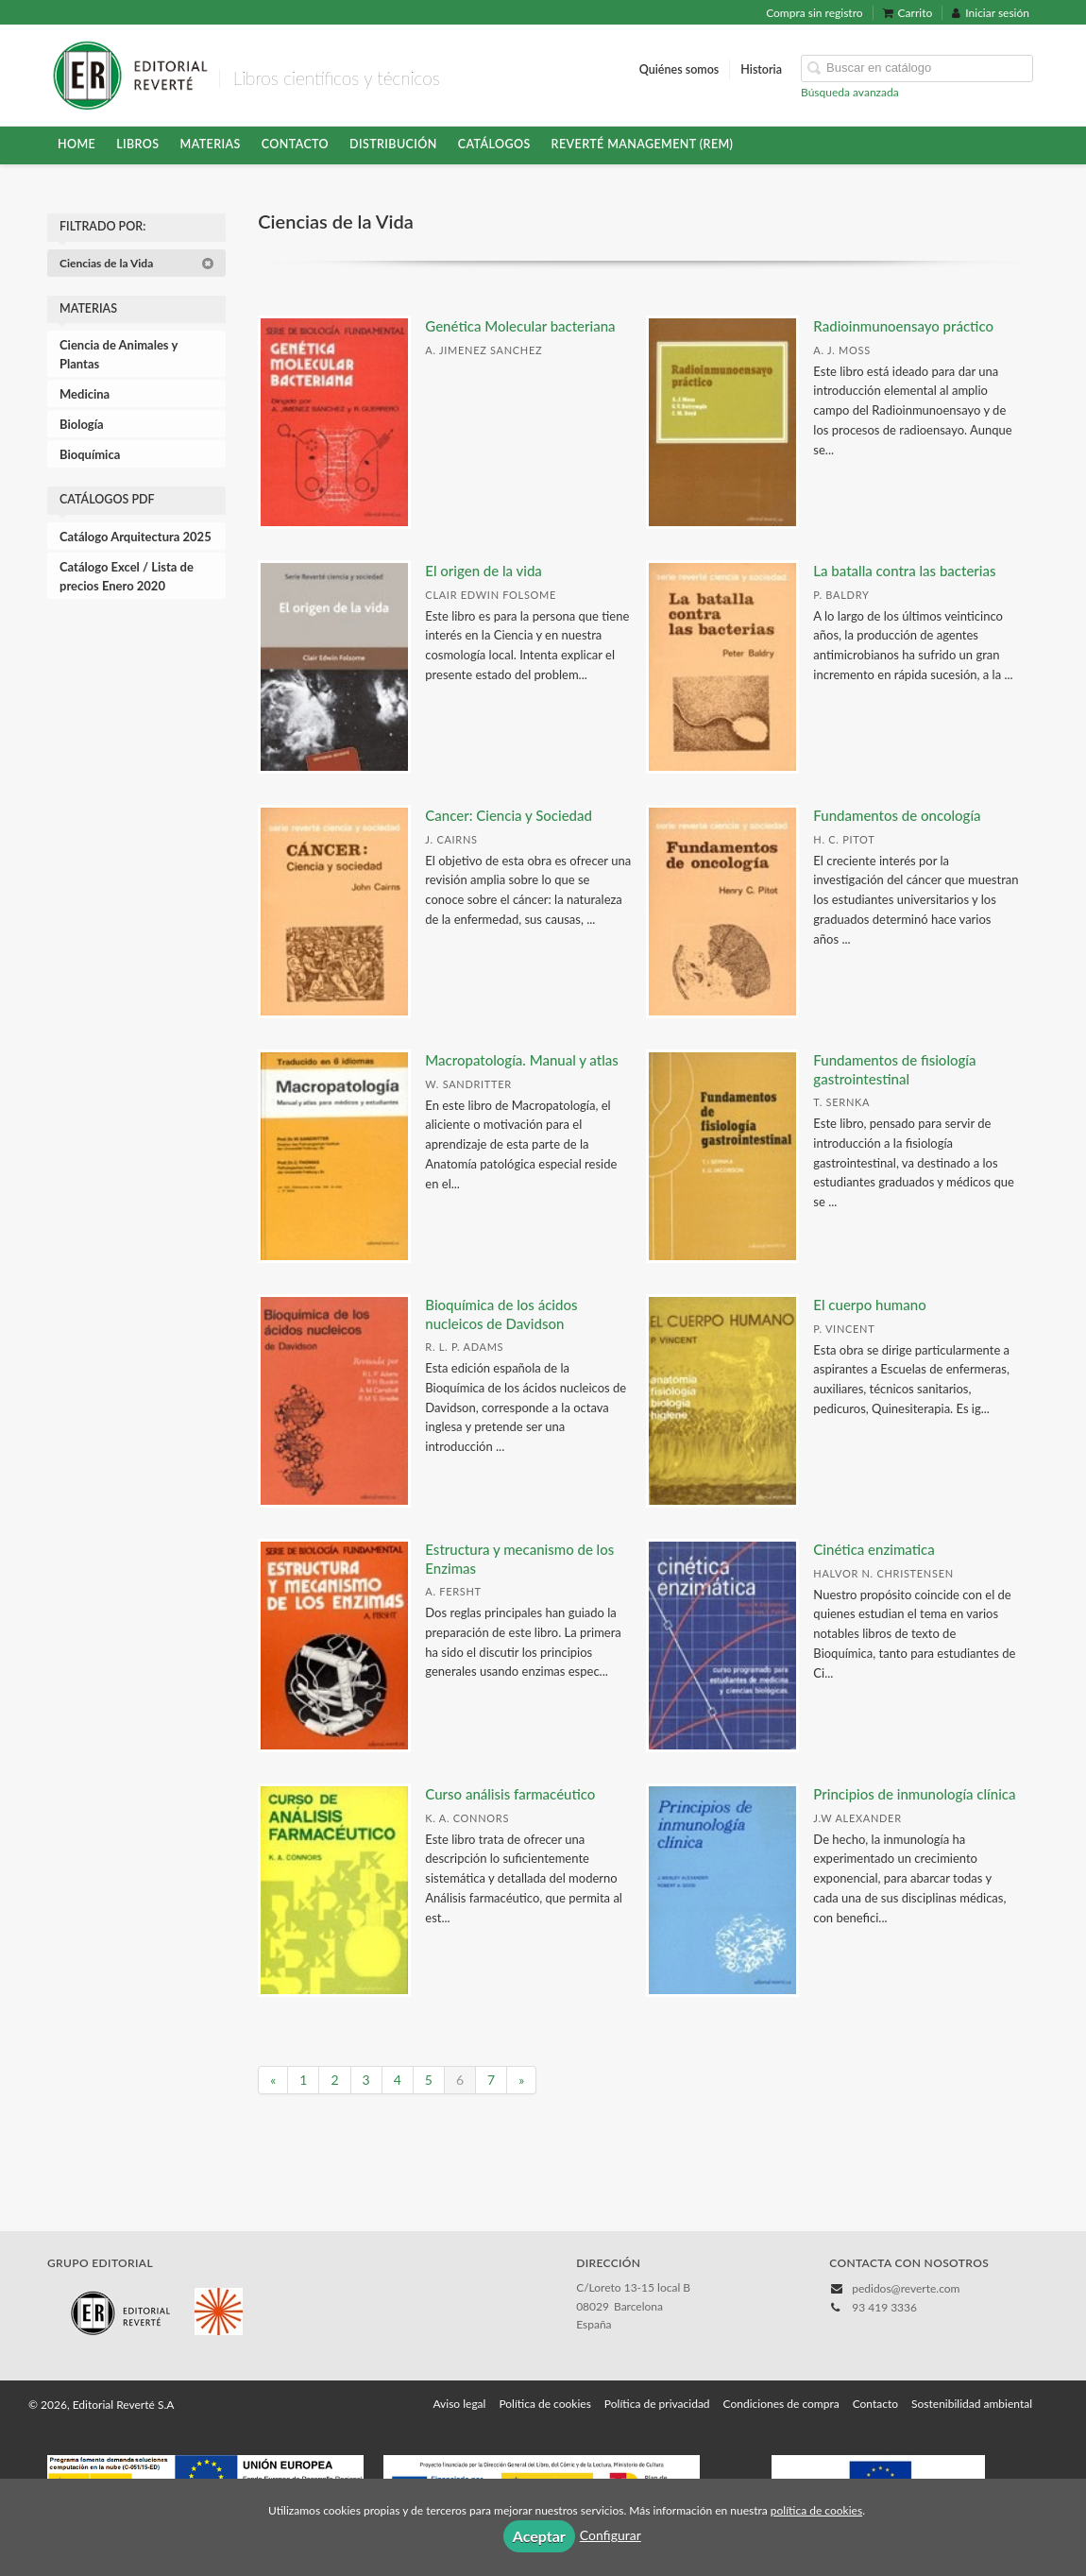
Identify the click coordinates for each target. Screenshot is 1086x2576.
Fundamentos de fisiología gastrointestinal (894, 1069)
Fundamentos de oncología (896, 815)
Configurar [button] (610, 2535)
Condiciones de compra (781, 2404)
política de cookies (816, 2510)
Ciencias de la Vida (136, 263)
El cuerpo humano (869, 1304)
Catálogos (494, 144)
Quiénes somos (679, 69)
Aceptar (539, 2536)
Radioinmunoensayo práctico (903, 325)
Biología (81, 424)
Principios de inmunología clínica (914, 1793)
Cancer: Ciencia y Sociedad (508, 815)
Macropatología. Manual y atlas (521, 1059)
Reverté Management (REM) (642, 144)
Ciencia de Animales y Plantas (118, 354)
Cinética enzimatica (873, 1549)
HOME (76, 144)
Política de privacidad (657, 2404)
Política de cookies (544, 2404)
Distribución (393, 144)
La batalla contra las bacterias (904, 570)
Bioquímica (89, 454)
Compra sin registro (814, 13)
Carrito (908, 13)
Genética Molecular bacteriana (520, 325)
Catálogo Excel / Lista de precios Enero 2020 (126, 576)
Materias (210, 144)
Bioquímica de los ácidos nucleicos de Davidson (501, 1314)
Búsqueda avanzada (850, 92)
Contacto (295, 144)
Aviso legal (459, 2404)
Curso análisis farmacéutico (510, 1793)
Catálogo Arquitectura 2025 (135, 536)
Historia (761, 69)
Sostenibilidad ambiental (971, 2404)
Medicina (84, 393)
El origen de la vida (483, 570)
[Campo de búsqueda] (917, 68)
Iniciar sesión (990, 13)
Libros (137, 144)
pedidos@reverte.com (905, 2288)
